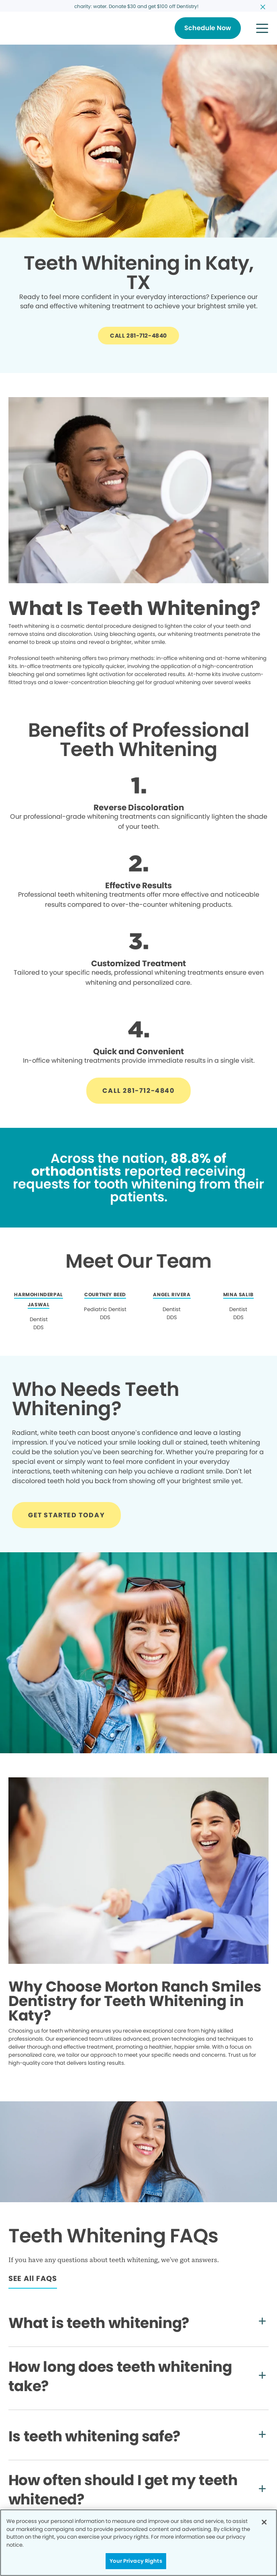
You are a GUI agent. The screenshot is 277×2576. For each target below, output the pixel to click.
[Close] (264, 2522)
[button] (262, 28)
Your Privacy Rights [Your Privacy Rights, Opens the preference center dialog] (136, 2561)
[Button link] (208, 28)
